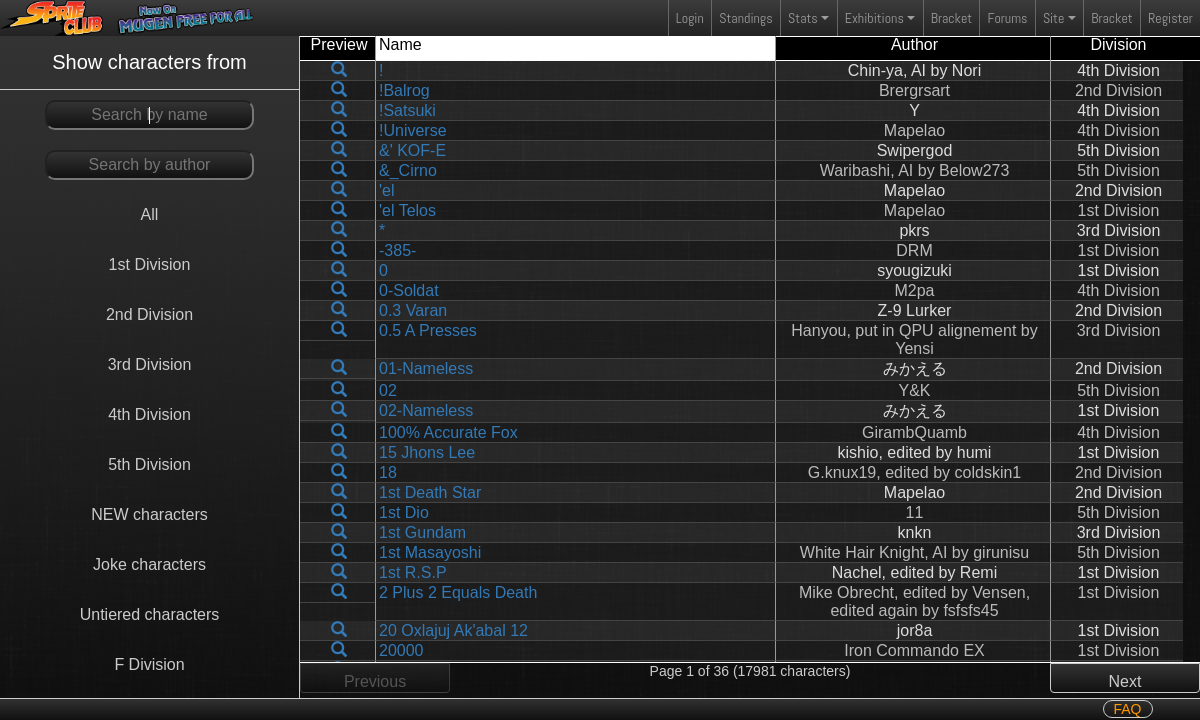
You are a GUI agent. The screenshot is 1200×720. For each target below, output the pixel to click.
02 (388, 390)
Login (690, 18)
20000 (401, 650)
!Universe (413, 130)
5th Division (149, 464)
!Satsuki (407, 110)
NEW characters (149, 514)
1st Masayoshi (430, 552)
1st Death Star (430, 492)
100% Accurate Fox (448, 432)
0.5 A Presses (428, 330)
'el (387, 190)
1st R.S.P (413, 572)
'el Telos (407, 210)
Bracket (951, 18)
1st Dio (404, 512)
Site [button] (1053, 18)
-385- (397, 250)
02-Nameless (426, 410)
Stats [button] (803, 18)
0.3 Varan (413, 310)
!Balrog (404, 90)
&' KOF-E (412, 150)
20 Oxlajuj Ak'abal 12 (453, 630)
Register (1170, 18)
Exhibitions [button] (874, 18)
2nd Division (149, 314)
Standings (745, 22)
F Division (149, 664)
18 (388, 472)
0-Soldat (409, 290)
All (150, 214)
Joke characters (149, 564)
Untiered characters (150, 614)
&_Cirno (408, 170)
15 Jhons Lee (427, 452)
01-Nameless (426, 368)
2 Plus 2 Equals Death (458, 592)
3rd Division (150, 364)
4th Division (149, 414)
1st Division (150, 264)
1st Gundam (422, 532)
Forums (1008, 18)
